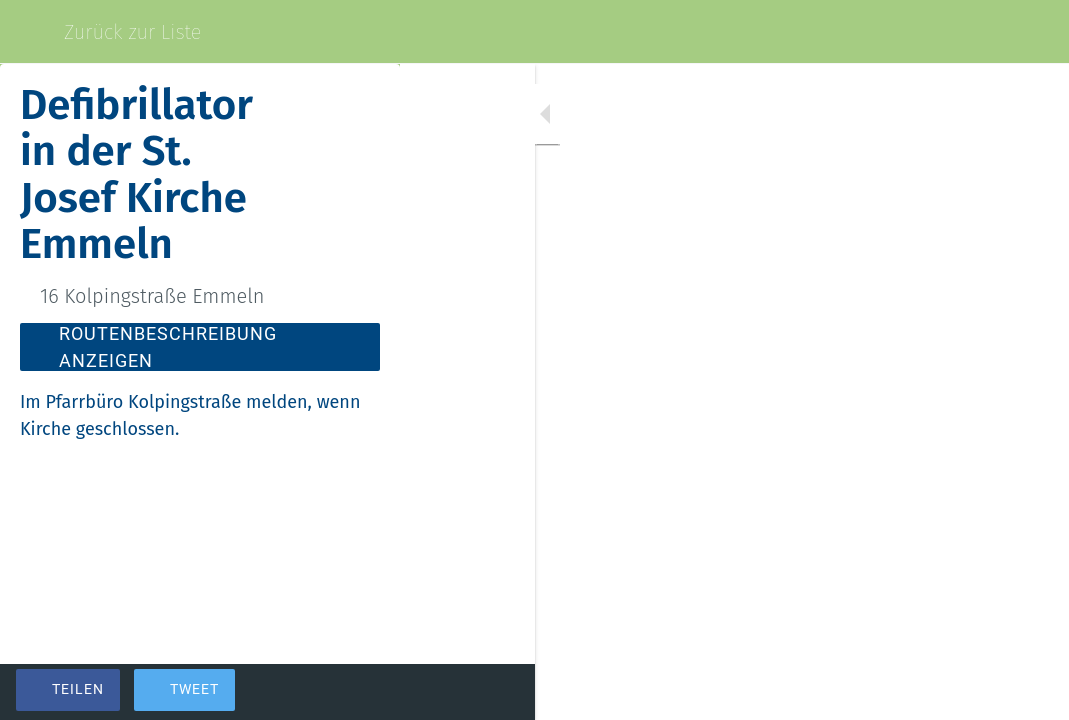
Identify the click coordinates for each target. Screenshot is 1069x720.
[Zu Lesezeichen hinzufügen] (981, 692)
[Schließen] (32, 32)
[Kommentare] (1029, 692)
